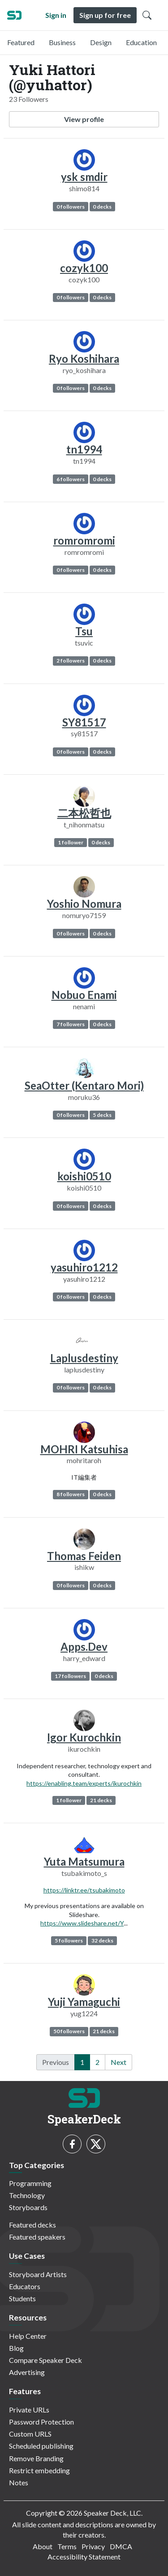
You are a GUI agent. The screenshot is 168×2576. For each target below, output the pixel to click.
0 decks (102, 206)
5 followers (69, 1940)
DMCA (121, 2546)
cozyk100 (84, 267)
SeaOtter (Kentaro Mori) (84, 1085)
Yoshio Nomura (84, 903)
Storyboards (28, 2207)
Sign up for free (105, 15)
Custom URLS (30, 2433)
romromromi (84, 540)
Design (101, 42)
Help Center (28, 2336)
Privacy (93, 2546)
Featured (20, 42)
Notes (18, 2482)
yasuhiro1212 (84, 1267)
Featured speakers (37, 2236)
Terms (67, 2546)
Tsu (84, 631)
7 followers (70, 1024)
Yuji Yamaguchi (84, 2001)
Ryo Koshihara (84, 358)
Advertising (27, 2372)
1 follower (70, 842)
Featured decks (32, 2224)
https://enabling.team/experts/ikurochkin (84, 1783)
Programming (30, 2183)
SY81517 (84, 722)
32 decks (102, 1940)
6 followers (70, 479)
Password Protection (41, 2421)
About (42, 2546)
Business (62, 42)
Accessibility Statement (84, 2556)
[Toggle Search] (147, 15)
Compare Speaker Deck (45, 2360)
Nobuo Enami (84, 994)
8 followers (70, 1494)
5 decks (102, 1115)
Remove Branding (36, 2458)
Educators (24, 2286)
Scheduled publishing (41, 2446)
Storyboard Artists (38, 2274)
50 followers (69, 2031)
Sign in (55, 15)
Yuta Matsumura (84, 1861)
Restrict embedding (39, 2470)
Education (141, 42)
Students (22, 2298)
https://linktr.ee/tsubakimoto (84, 1890)
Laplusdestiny (84, 1357)
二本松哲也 (84, 812)
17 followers (70, 1676)
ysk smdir (84, 176)
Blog (16, 2348)
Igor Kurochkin (84, 1737)
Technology (27, 2195)
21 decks (101, 1800)
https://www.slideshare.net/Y (82, 1923)
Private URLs (29, 2409)
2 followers (70, 660)
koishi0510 (84, 1176)
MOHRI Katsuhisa (84, 1449)
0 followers (70, 206)
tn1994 (84, 449)
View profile (84, 119)
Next (118, 2062)
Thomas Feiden (84, 1555)
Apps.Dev (84, 1646)
